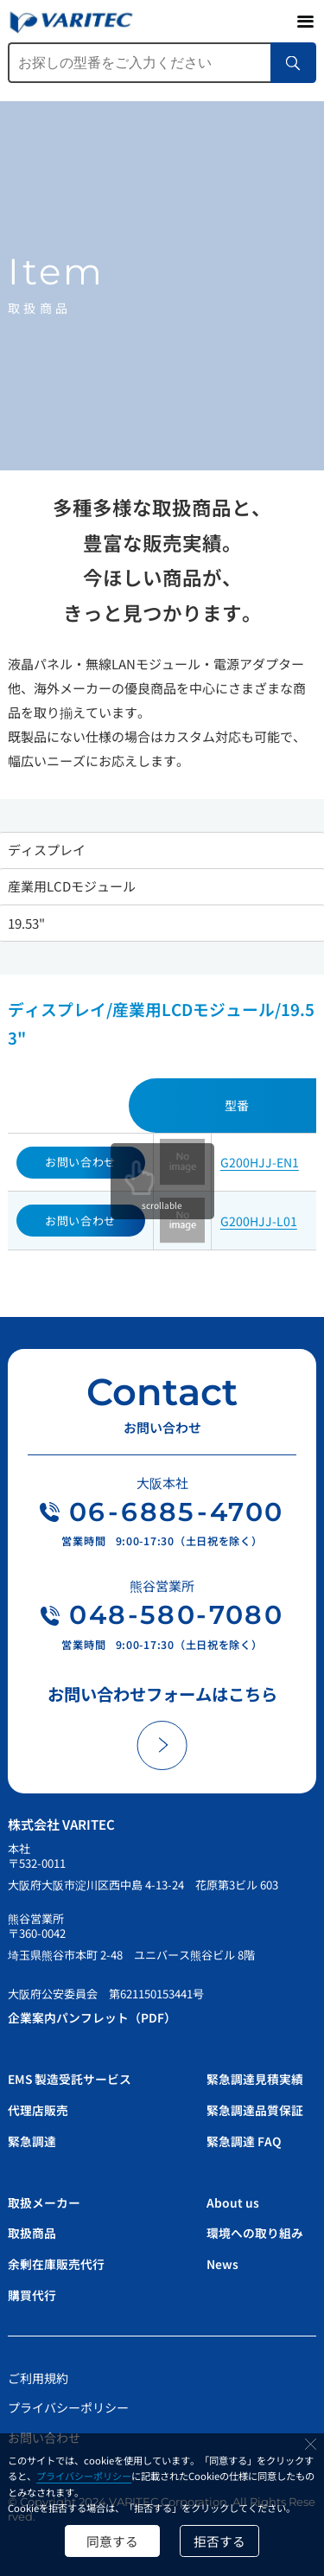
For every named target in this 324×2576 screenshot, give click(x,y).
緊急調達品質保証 (254, 2110)
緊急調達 (32, 2141)
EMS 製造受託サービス (70, 2080)
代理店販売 (38, 2110)
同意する (111, 2540)
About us (232, 2200)
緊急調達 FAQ (244, 2141)
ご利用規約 (38, 2374)
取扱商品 (32, 2231)
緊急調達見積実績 (254, 2080)
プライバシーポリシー (83, 2476)
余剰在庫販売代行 (56, 2262)
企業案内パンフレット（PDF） (92, 2019)
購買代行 (32, 2292)
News (222, 2262)
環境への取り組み (254, 2231)
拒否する (220, 2540)
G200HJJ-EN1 (259, 1162)
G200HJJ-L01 (258, 1221)
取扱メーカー (44, 2200)
